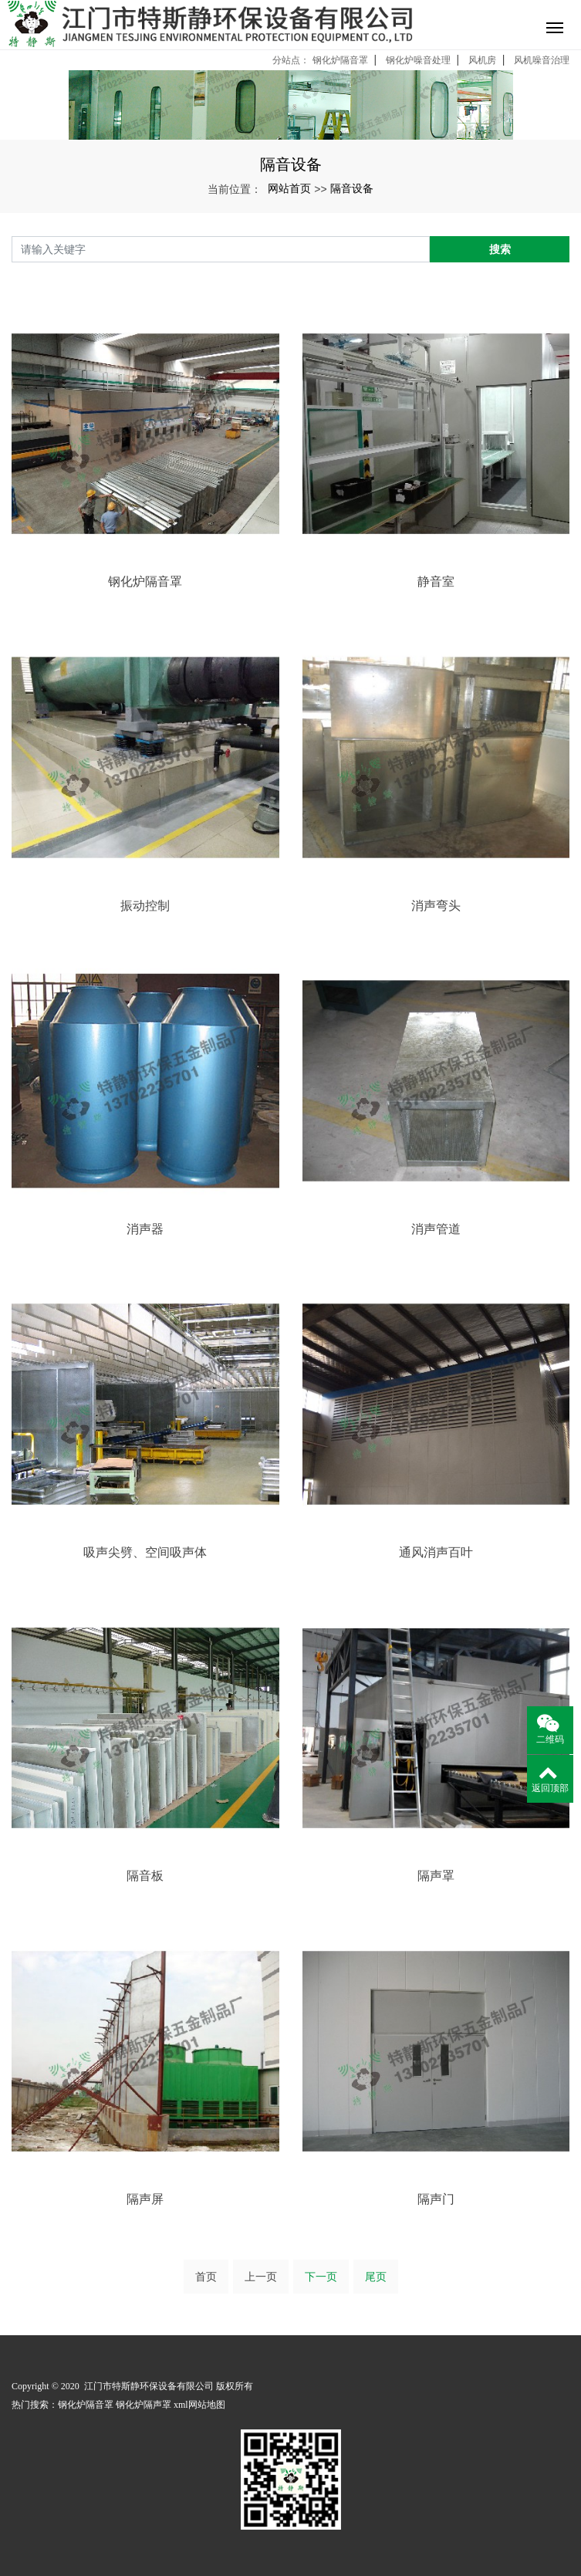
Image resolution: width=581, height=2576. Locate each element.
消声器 (145, 1229)
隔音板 (145, 1875)
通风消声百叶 (436, 1552)
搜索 (500, 249)
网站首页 (289, 188)
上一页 (261, 2276)
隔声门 (435, 2199)
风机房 (482, 60)
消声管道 (436, 1229)
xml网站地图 (199, 2404)
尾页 (376, 2276)
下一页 (321, 2276)
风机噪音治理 (541, 60)
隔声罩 (435, 1875)
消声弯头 (436, 905)
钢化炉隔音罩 (340, 60)
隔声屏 (145, 2199)
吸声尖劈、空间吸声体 (145, 1552)
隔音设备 (351, 188)
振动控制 (145, 905)
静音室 (435, 581)
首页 (206, 2276)
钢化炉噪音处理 (418, 60)
